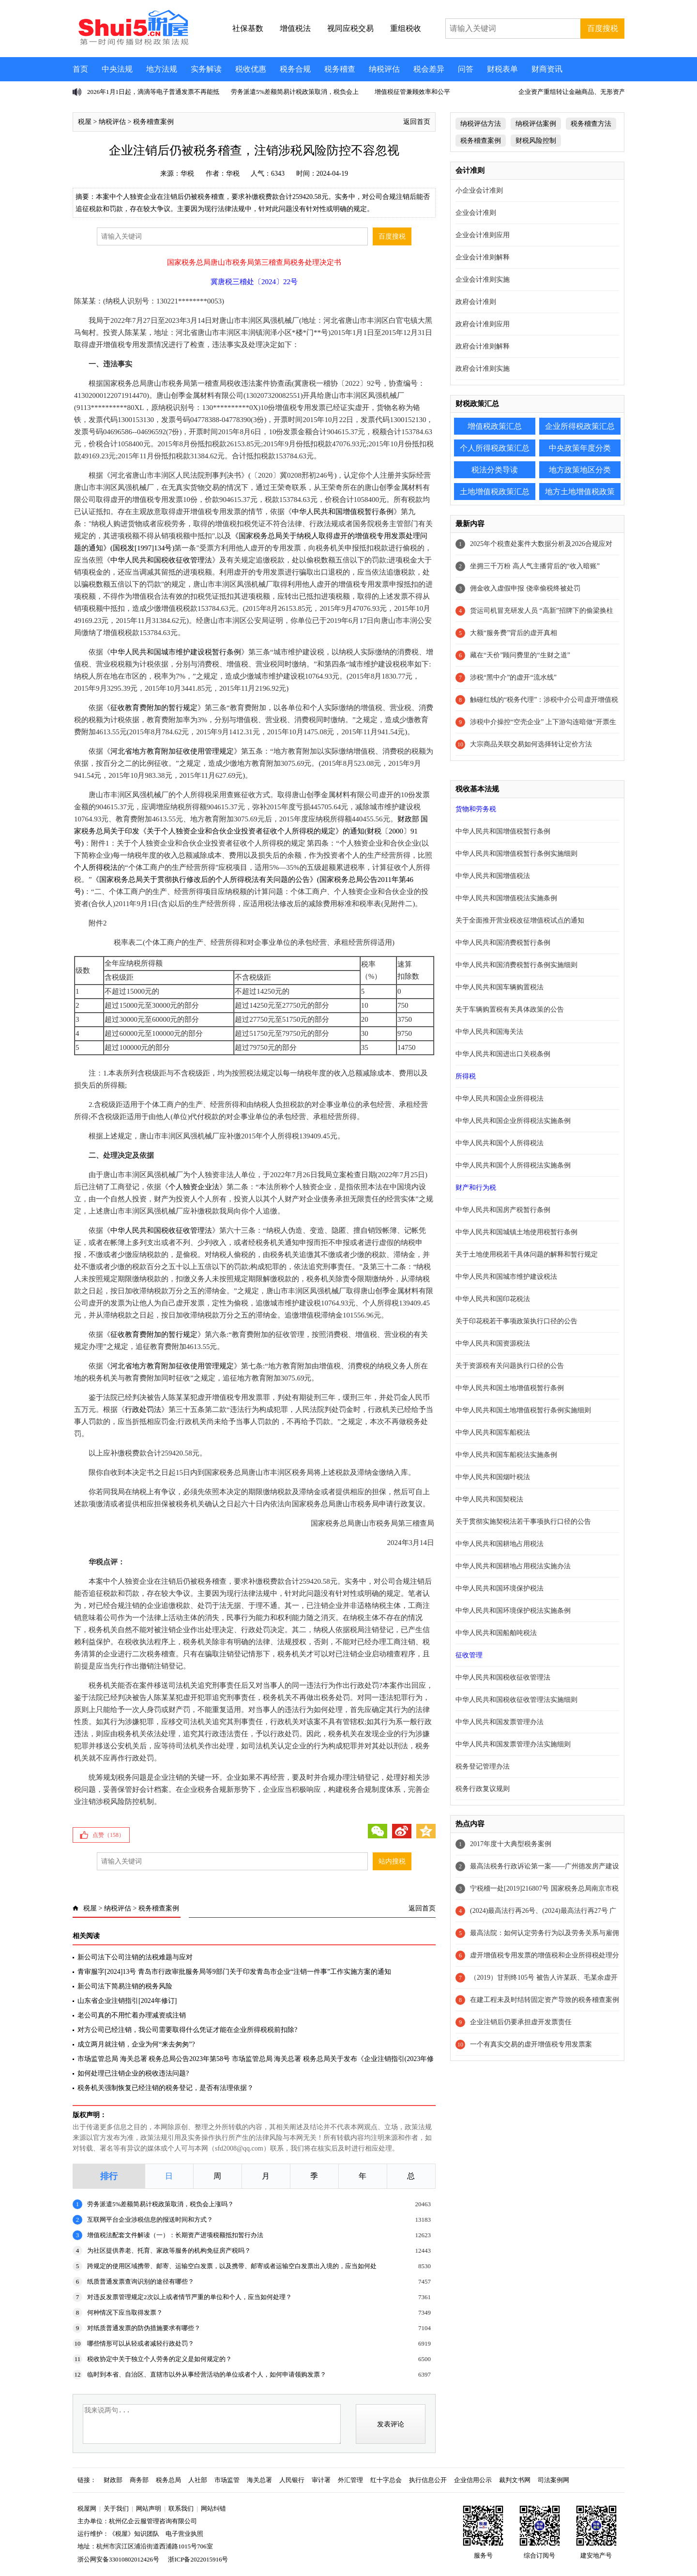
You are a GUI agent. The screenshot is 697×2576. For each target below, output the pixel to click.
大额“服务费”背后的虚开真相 (513, 632)
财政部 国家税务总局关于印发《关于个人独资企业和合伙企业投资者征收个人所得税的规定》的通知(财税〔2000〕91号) (251, 831)
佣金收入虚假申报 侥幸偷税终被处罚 (525, 588)
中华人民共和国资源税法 (492, 1343)
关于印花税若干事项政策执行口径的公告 (516, 1321)
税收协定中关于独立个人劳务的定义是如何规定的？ (159, 2359)
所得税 (465, 1076)
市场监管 (227, 2480)
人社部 (197, 2480)
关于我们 (116, 2508)
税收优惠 (250, 69)
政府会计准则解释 (482, 346)
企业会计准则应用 (482, 235)
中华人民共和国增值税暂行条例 (343, 511)
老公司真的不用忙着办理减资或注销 (131, 2015)
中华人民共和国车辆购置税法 (499, 987)
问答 (465, 69)
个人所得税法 (96, 867)
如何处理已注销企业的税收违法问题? (133, 2073)
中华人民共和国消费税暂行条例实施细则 (516, 965)
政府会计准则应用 (482, 324)
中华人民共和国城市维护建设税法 (506, 1276)
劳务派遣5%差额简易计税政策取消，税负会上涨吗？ (160, 2204)
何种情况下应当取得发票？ (125, 2312)
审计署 (321, 2480)
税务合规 (295, 69)
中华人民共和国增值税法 (492, 875)
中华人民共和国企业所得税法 (499, 1098)
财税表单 (502, 69)
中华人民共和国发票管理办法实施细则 (513, 1744)
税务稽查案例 (153, 121)
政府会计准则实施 (482, 368)
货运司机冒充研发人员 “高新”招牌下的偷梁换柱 (541, 610)
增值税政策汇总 (495, 426)
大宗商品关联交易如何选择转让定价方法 (531, 744)
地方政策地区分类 (580, 470)
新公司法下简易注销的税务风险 (124, 1986)
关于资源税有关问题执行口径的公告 (509, 1365)
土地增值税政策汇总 (495, 491)
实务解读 (206, 69)
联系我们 (181, 2508)
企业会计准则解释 (482, 257)
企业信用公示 (473, 2480)
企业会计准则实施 (482, 279)
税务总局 (168, 2480)
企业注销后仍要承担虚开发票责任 (521, 2022)
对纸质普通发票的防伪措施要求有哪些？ (143, 2328)
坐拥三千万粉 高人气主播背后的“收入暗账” (535, 566)
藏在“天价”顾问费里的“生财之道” (520, 655)
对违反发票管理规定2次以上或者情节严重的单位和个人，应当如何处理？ (189, 2297)
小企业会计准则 (479, 190)
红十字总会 (386, 2480)
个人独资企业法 (193, 1187)
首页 (80, 69)
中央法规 (117, 69)
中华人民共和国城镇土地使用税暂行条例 (516, 1232)
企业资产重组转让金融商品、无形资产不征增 (581, 91)
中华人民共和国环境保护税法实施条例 (513, 1610)
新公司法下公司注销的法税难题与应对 (135, 1957)
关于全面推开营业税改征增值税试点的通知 (519, 920)
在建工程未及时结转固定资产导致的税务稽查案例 (544, 1999)
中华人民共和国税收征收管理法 (161, 560)
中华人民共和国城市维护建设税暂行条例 (175, 652)
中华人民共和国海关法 (489, 1031)
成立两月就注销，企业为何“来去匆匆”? (136, 2044)
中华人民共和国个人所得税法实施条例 (513, 1165)
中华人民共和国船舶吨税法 (496, 1633)
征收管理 (469, 1655)
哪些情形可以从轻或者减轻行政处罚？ (140, 2343)
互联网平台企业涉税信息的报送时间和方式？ (150, 2219)
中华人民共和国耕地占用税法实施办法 (513, 1566)
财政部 (113, 2480)
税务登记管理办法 (482, 1766)
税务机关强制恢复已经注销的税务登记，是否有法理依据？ (165, 2087)
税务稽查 (339, 69)
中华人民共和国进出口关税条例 (502, 1054)
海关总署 (259, 2480)
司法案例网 (553, 2480)
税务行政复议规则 (482, 1788)
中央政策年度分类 (580, 448)
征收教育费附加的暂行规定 (153, 708)
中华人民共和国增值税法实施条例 (506, 898)
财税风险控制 (535, 140)
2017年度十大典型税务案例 (510, 1844)
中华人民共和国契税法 (489, 1499)
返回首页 (416, 121)
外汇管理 (350, 2480)
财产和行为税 (475, 1187)
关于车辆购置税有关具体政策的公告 (509, 1009)
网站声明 (148, 2508)
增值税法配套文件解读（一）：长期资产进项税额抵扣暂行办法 (175, 2235)
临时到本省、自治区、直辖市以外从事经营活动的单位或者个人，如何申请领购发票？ (206, 2374)
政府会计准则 (475, 301)
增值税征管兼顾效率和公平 (412, 91)
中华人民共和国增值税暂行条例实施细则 (516, 853)
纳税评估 (384, 69)
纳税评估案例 (535, 123)
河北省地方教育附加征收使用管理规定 (172, 751)
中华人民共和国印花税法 (492, 1299)
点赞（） (108, 1835)
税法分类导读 (494, 470)
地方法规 (161, 69)
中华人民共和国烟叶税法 (492, 1477)
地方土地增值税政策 (580, 491)
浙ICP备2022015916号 (198, 2559)
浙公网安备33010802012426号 (118, 2559)
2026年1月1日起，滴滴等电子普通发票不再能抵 (153, 91)
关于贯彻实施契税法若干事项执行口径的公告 (523, 1521)
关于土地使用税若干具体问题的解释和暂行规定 (526, 1254)
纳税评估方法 (480, 123)
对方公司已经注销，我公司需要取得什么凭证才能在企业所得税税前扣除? (187, 2029)
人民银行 (291, 2480)
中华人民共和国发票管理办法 (499, 1722)
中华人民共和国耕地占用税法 (499, 1543)
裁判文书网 (514, 2480)
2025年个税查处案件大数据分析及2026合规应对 (541, 543)
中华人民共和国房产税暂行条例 (502, 1209)
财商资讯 (546, 69)
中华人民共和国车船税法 (492, 1432)
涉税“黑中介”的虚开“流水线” (513, 677)
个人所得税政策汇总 (495, 448)
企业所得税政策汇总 (580, 426)
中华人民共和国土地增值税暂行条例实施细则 (523, 1410)
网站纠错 (213, 2508)
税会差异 (428, 69)
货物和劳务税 (475, 809)
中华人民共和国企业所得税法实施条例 (513, 1120)
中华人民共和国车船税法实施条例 (506, 1454)
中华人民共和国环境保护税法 (499, 1588)
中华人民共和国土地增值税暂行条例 (509, 1388)
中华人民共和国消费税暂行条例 (502, 942)
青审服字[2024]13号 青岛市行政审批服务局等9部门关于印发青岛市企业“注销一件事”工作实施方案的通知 (234, 1971)
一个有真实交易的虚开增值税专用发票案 (531, 2044)
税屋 (84, 121)
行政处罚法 (143, 1409)
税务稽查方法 (591, 123)
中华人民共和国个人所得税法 (499, 1143)
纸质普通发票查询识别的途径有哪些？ (140, 2281)
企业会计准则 (475, 212)
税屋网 (86, 2508)
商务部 (139, 2480)
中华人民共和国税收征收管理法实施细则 (516, 1699)
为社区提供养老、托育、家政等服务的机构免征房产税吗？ (169, 2250)
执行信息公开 (428, 2480)
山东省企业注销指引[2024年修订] (127, 2000)
